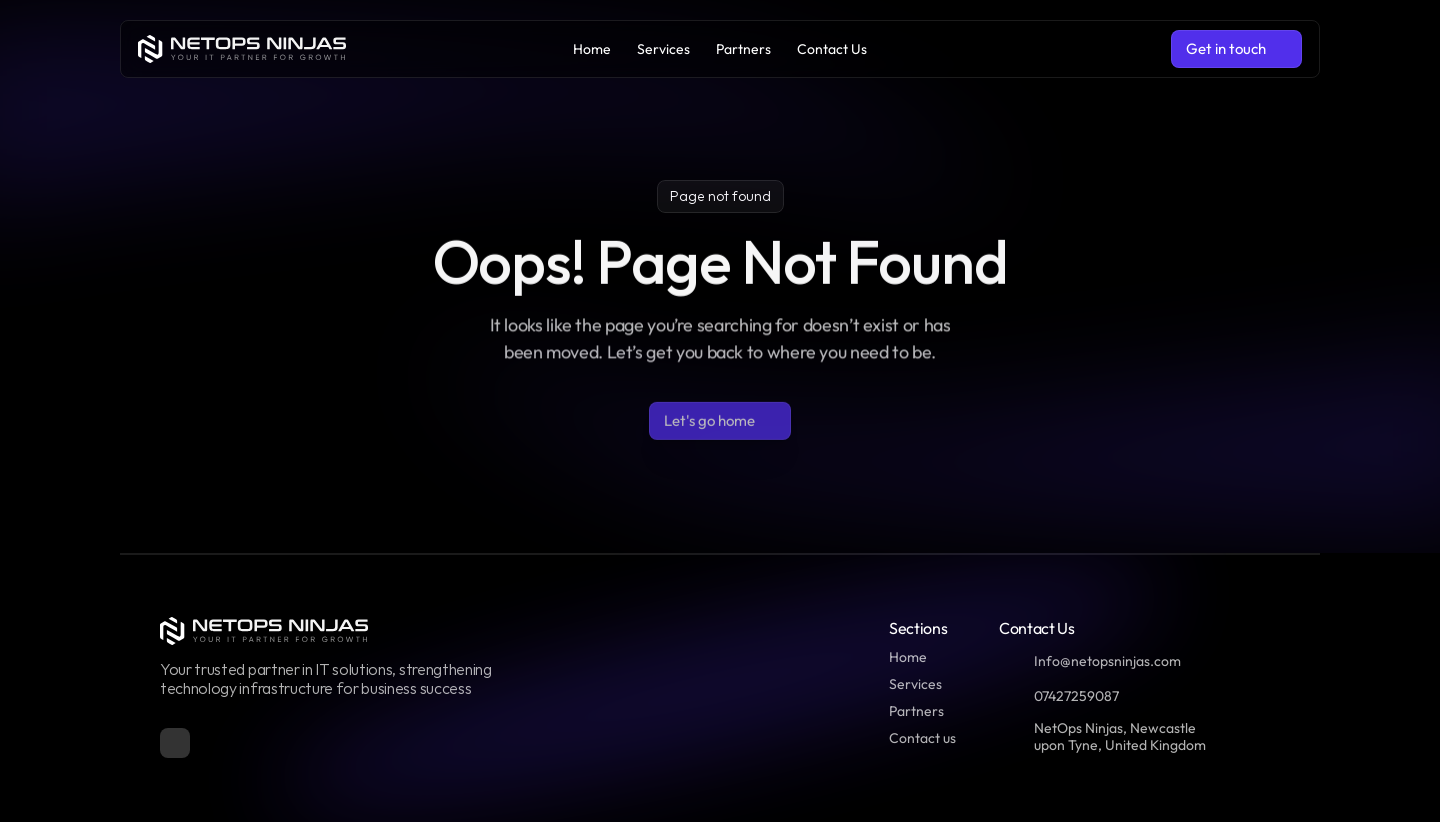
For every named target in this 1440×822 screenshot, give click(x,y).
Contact (914, 738)
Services (915, 684)
